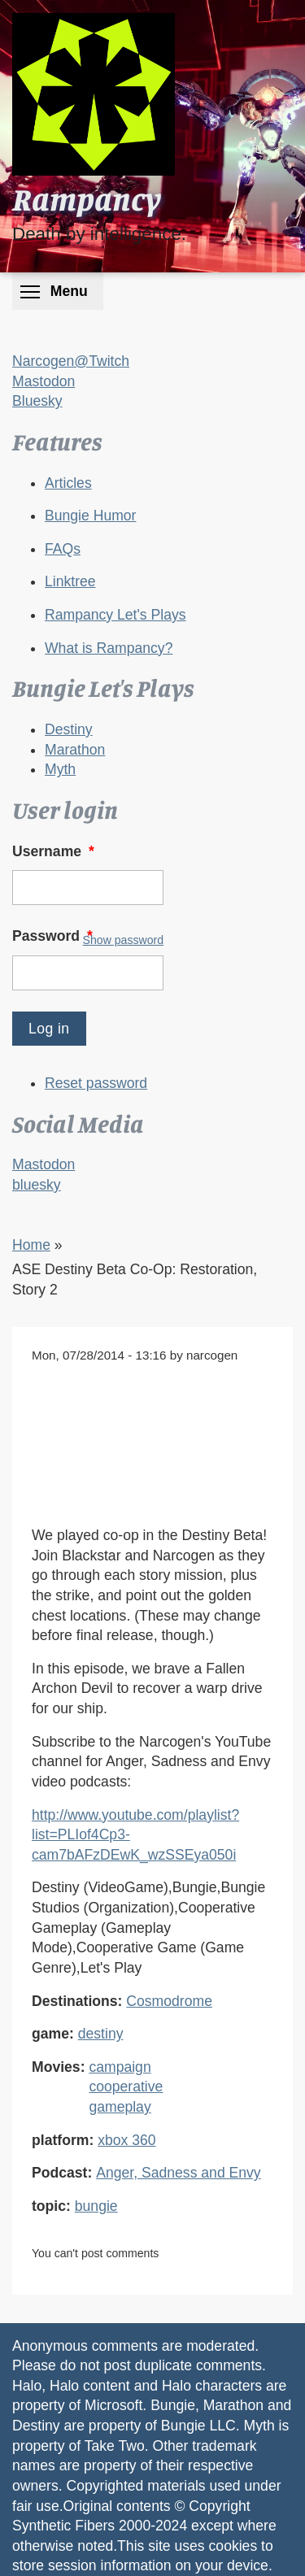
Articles (68, 483)
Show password (123, 939)
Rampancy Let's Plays (115, 615)
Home (31, 1245)
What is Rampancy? (108, 648)
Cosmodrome (169, 2001)
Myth (60, 769)
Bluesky (37, 401)
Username (55, 851)
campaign (119, 2067)
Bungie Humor (90, 515)
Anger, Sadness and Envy (178, 2173)
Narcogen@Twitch (70, 361)
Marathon (75, 750)
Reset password (96, 1083)
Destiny (69, 729)
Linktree (70, 581)
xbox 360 (126, 2140)
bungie (96, 2206)
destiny (101, 2034)
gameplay (119, 2107)
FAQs (63, 549)
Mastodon (43, 381)
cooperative (126, 2086)
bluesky (36, 1185)
